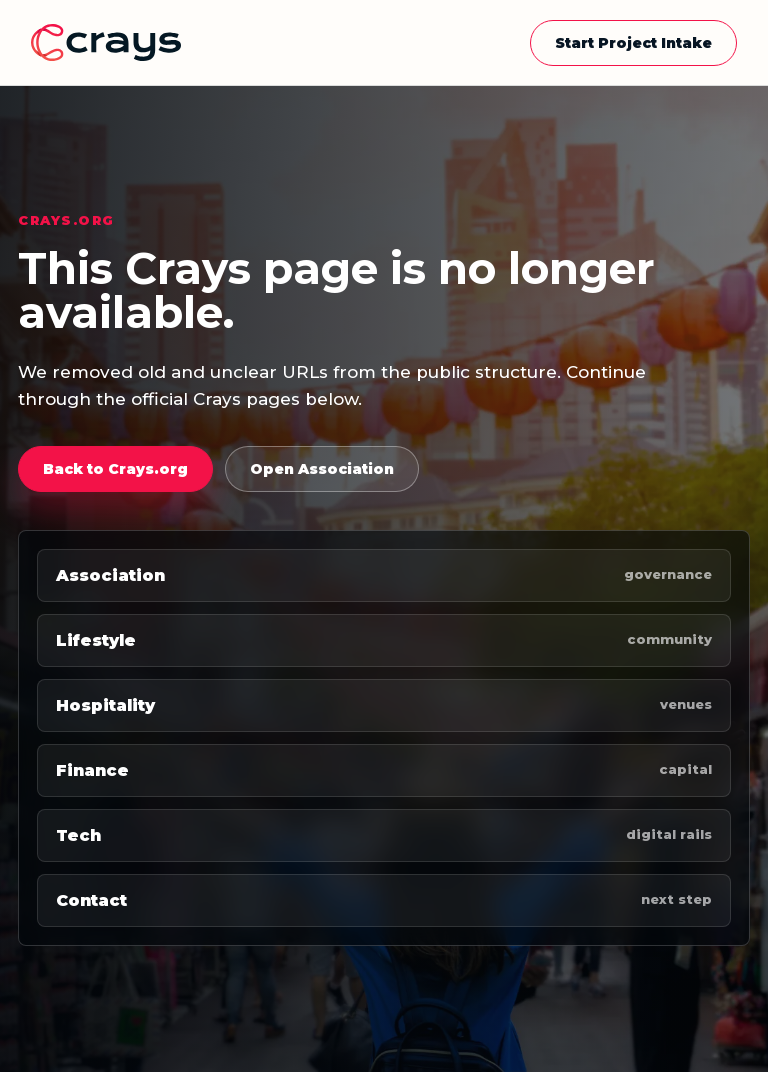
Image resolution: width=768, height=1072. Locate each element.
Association (384, 575)
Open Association (322, 469)
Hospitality (384, 705)
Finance (384, 770)
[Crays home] (106, 42)
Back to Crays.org (115, 469)
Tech (384, 835)
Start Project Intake (633, 43)
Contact (384, 900)
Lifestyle (384, 640)
